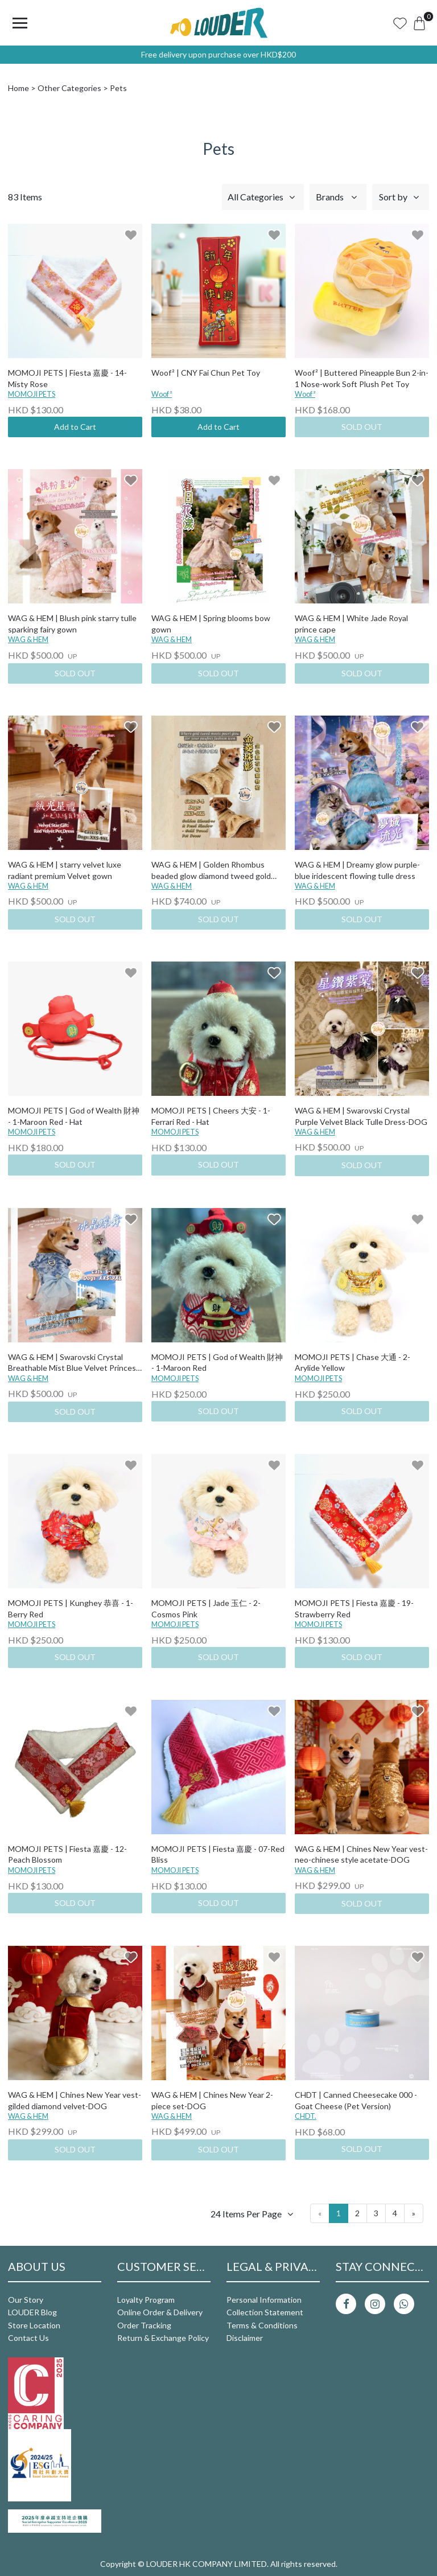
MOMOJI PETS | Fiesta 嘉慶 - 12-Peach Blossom (67, 1854)
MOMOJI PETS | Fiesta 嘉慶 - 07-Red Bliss (218, 1854)
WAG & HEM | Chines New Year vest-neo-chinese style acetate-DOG (361, 1854)
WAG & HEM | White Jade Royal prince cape (351, 623)
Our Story (25, 2299)
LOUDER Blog (32, 2312)
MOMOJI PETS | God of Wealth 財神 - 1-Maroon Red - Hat (73, 1116)
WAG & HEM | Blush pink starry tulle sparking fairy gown (72, 623)
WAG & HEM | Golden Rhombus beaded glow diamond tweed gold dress (211, 871)
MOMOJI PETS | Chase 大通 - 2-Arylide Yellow (352, 1362)
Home (18, 88)
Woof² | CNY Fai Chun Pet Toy (205, 372)
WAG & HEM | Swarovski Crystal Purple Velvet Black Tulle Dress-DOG (361, 1116)
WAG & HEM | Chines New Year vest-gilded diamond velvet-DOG (74, 2100)
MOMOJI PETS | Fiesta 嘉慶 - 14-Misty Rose (67, 378)
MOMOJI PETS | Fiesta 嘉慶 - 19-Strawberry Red (354, 1608)
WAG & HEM (28, 639)
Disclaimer (244, 2338)
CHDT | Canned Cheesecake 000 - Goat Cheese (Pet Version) (356, 2100)
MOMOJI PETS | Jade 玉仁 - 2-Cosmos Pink (206, 1608)
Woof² (161, 394)
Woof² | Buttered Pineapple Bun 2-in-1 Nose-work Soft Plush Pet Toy (361, 378)
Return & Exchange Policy (163, 2338)
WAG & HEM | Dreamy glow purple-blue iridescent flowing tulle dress (357, 870)
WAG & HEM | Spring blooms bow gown (210, 623)
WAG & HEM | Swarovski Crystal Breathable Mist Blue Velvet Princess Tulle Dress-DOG (74, 1363)
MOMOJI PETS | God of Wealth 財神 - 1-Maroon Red (217, 1362)
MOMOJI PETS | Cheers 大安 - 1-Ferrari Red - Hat (210, 1116)
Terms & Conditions (262, 2325)
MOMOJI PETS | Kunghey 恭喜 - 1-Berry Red (70, 1608)
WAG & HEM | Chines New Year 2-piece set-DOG (212, 2100)
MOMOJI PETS (31, 394)
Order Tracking (144, 2325)
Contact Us (28, 2338)
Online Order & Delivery (160, 2312)
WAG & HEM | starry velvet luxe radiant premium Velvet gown (64, 870)
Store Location (34, 2325)
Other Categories (69, 88)
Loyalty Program (146, 2299)
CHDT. (305, 2116)
